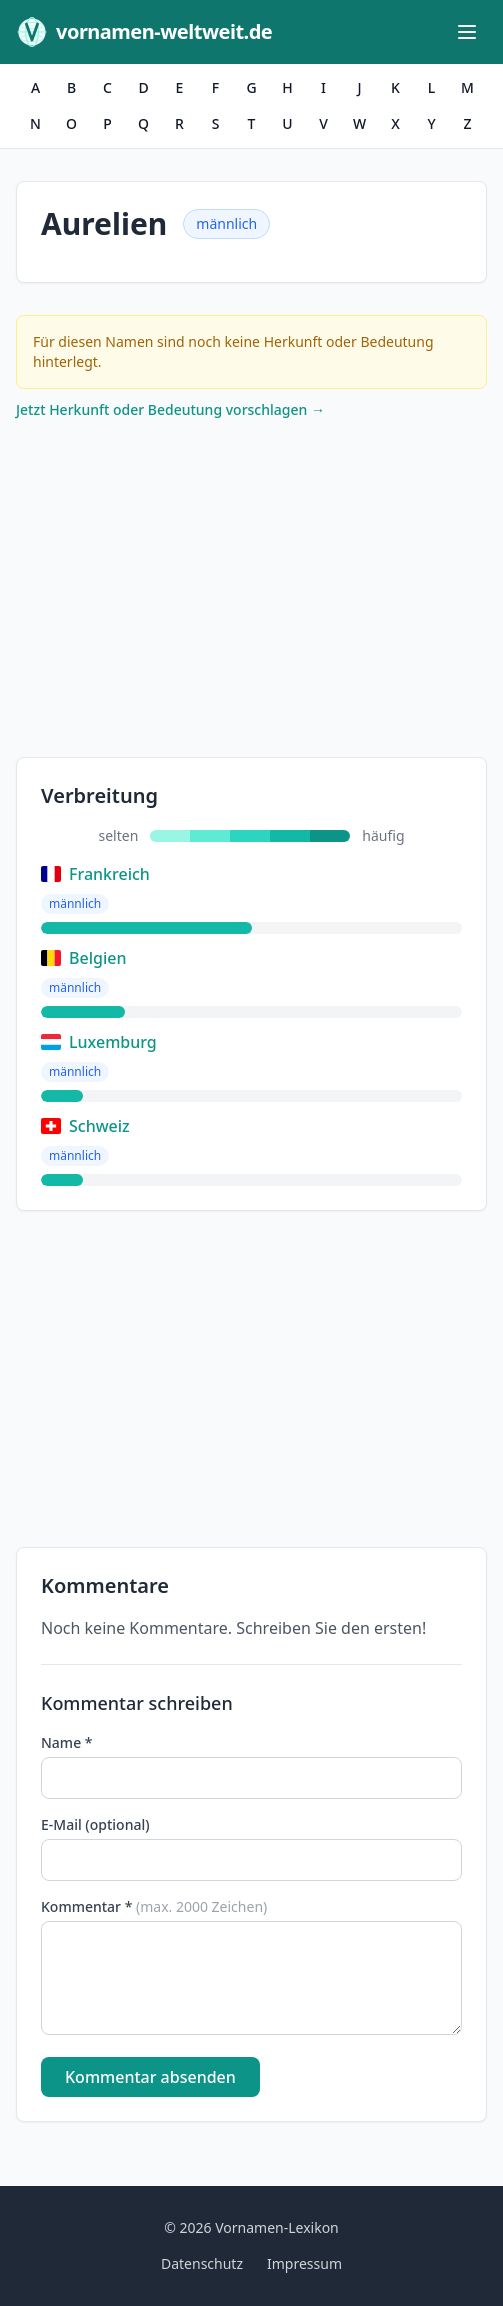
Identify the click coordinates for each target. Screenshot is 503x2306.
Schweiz (85, 1126)
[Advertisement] (251, 593)
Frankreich (95, 874)
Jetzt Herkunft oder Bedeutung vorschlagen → (170, 409)
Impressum (304, 2263)
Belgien (83, 958)
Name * (66, 1742)
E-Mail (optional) (95, 1824)
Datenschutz (202, 2263)
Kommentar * (154, 1906)
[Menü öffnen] (467, 32)
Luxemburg (99, 1042)
